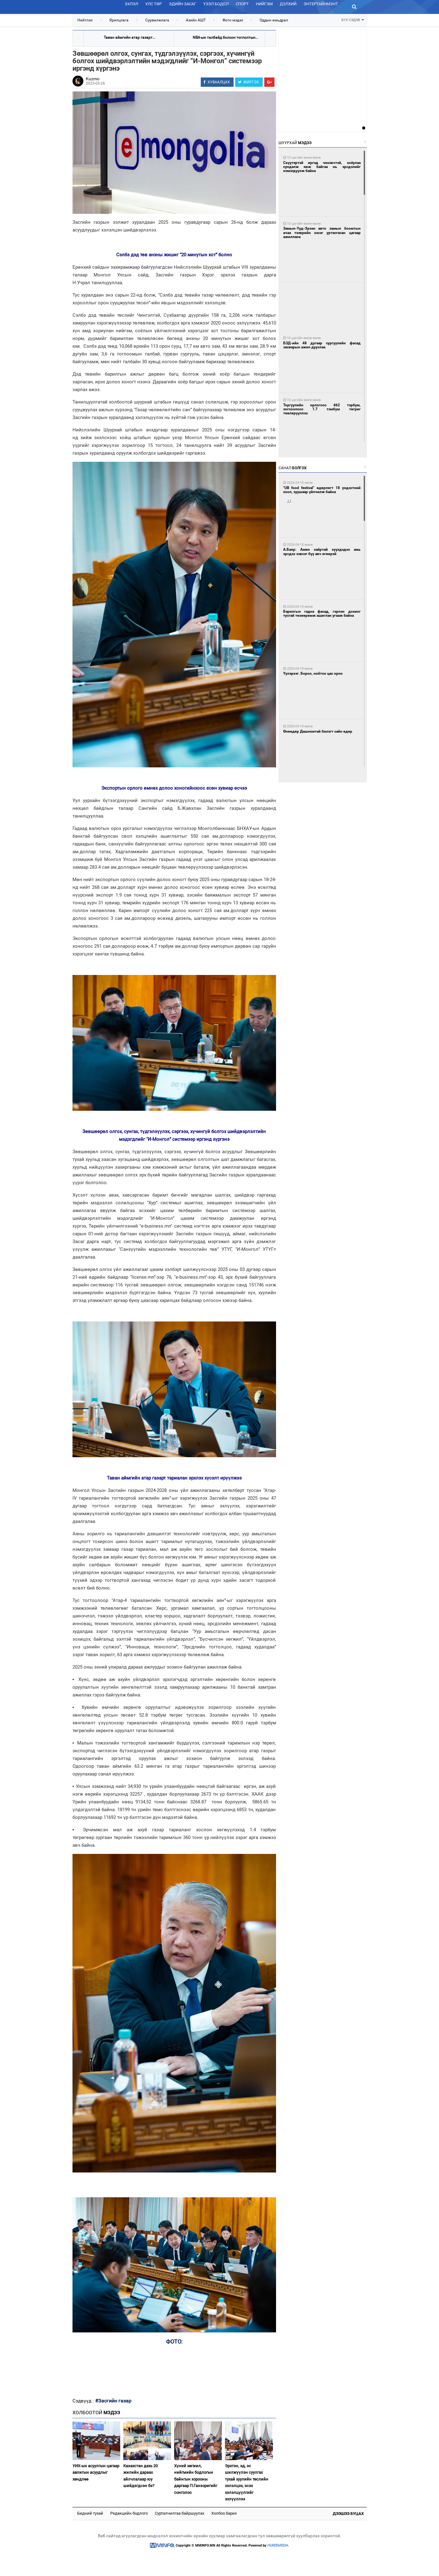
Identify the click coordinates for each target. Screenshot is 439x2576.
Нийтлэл (85, 20)
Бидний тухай (90, 2513)
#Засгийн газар (113, 2401)
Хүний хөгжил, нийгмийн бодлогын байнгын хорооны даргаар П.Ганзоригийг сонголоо (195, 2479)
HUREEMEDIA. (278, 2545)
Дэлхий (288, 4)
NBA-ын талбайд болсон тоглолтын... (225, 37)
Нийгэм (264, 4)
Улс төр (153, 4)
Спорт (242, 4)
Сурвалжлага (157, 20)
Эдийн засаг (182, 4)
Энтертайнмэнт (321, 4)
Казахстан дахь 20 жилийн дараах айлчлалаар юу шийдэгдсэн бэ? (140, 2476)
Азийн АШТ (196, 20)
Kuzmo (92, 78)
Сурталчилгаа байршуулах (179, 2513)
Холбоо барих (224, 2513)
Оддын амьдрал (274, 20)
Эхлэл (131, 4)
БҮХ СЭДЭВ (352, 19)
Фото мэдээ (232, 20)
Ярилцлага (119, 20)
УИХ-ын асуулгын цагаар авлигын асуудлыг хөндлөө (95, 2472)
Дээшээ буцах (348, 2513)
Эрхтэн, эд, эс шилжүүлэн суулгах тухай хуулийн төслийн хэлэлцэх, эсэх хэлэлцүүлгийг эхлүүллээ (246, 2482)
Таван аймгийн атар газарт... (129, 37)
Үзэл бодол (216, 4)
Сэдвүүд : (83, 2401)
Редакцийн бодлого (129, 2513)
